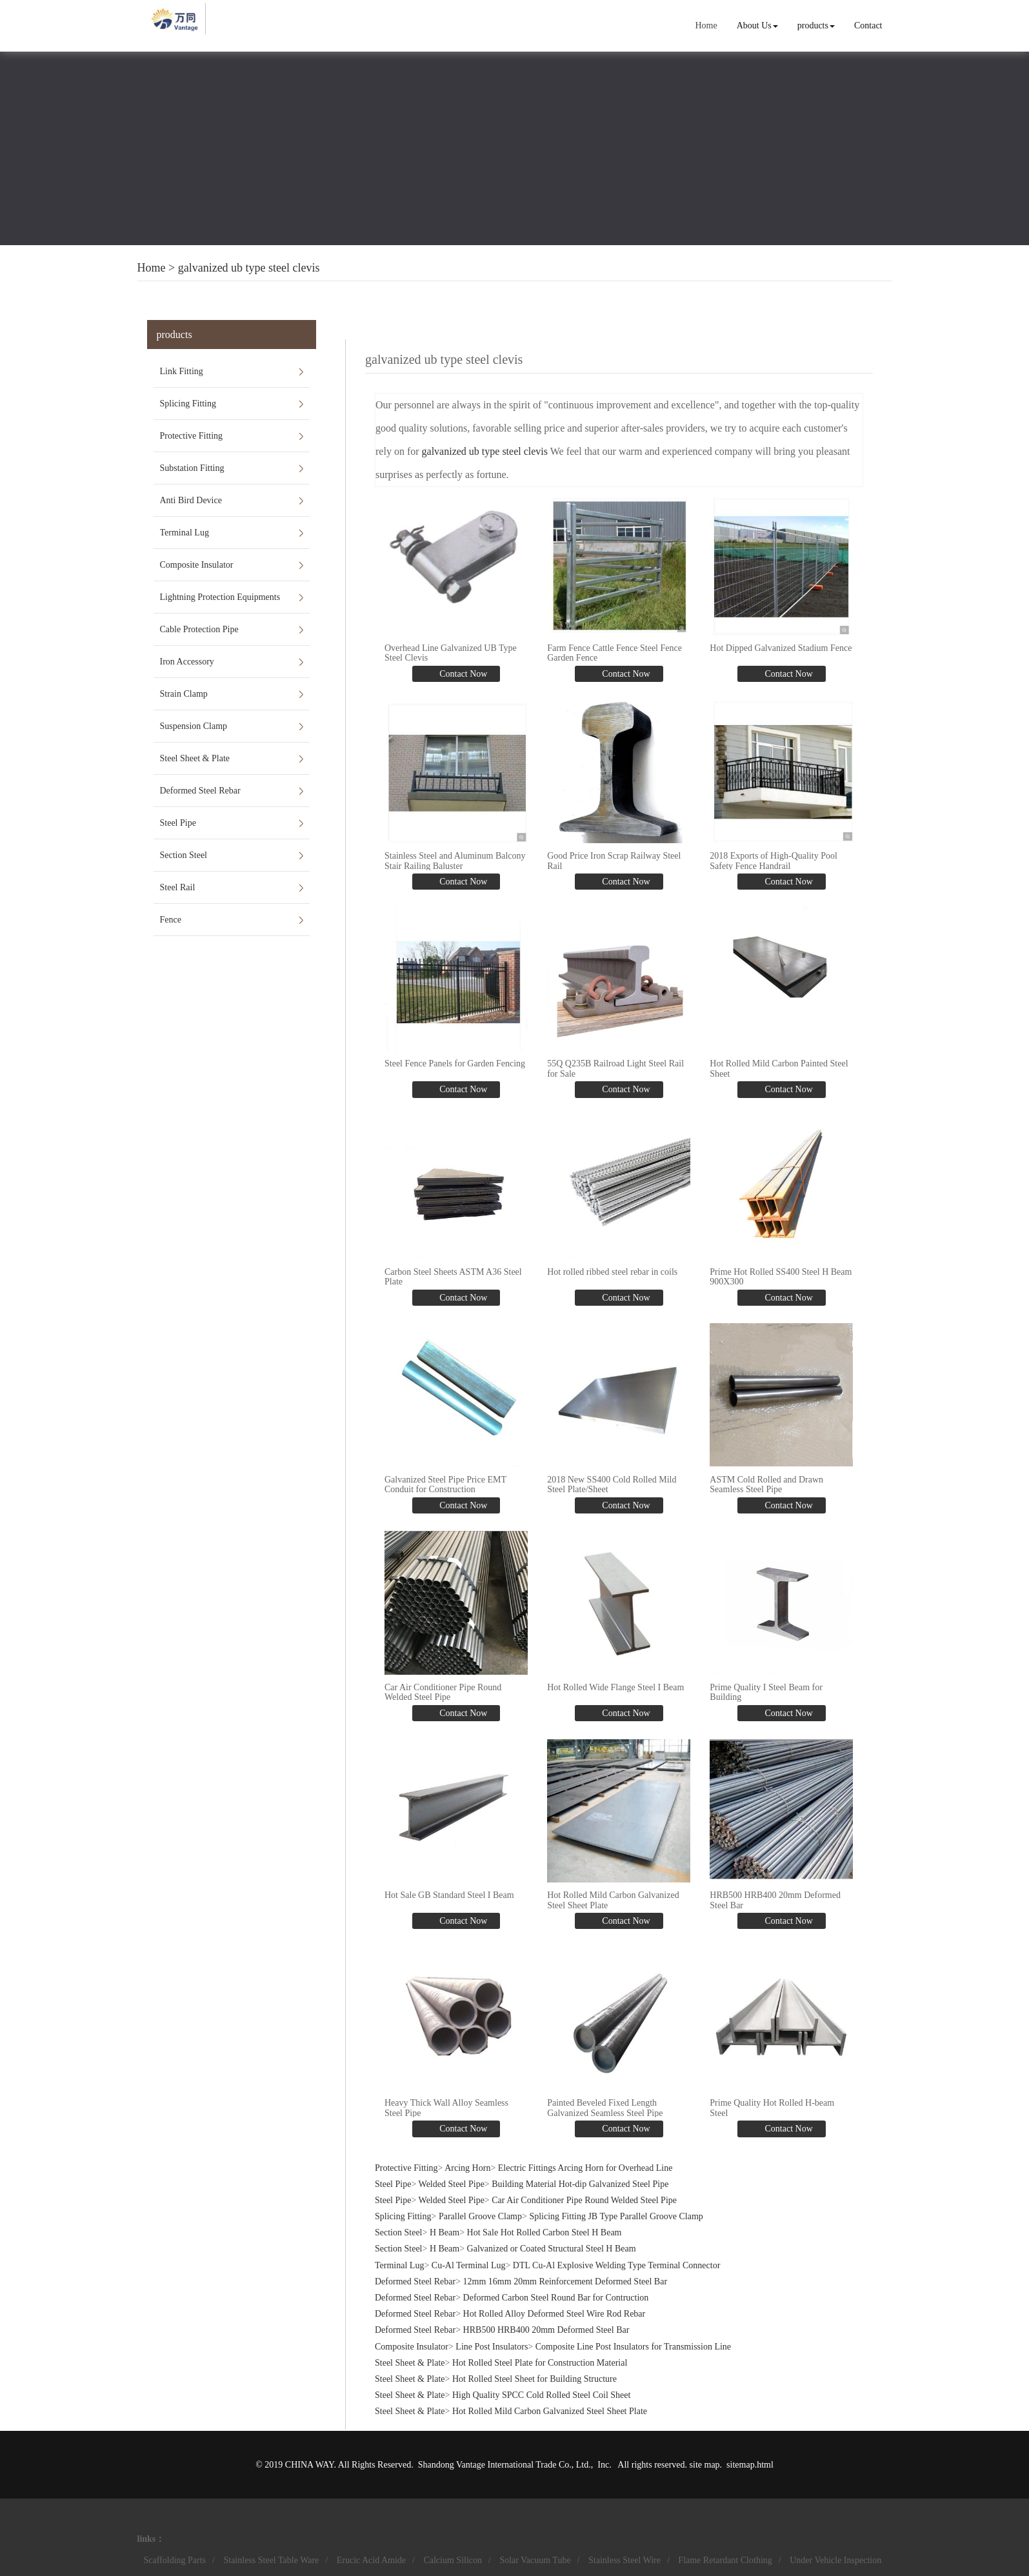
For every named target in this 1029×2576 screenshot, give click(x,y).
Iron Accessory (187, 661)
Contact (868, 25)
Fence (170, 919)
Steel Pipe (178, 823)
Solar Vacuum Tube (534, 2559)
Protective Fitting (191, 436)
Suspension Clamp (194, 726)
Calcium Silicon (452, 2559)
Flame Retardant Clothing (725, 2559)
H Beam (444, 2232)
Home (706, 25)
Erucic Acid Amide (371, 2559)
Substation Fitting (192, 468)
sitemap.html (750, 2463)
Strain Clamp (184, 694)
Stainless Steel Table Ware (271, 2559)
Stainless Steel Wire (624, 2559)
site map (705, 2463)
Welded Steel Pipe (452, 2183)
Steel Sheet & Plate (195, 758)
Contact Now (462, 674)
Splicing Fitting (188, 403)
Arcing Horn (467, 2167)
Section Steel (184, 855)
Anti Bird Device (191, 500)
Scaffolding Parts (175, 2559)
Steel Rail (177, 887)
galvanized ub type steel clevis (249, 267)
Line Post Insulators (491, 2345)
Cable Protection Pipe (199, 629)
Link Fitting (181, 371)
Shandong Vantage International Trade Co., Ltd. (504, 2463)
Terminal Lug (184, 532)
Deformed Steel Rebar (200, 790)
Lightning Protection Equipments (220, 597)
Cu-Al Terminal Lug (469, 2264)
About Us (757, 25)
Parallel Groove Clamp (480, 2215)
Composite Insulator (197, 565)
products (816, 25)
